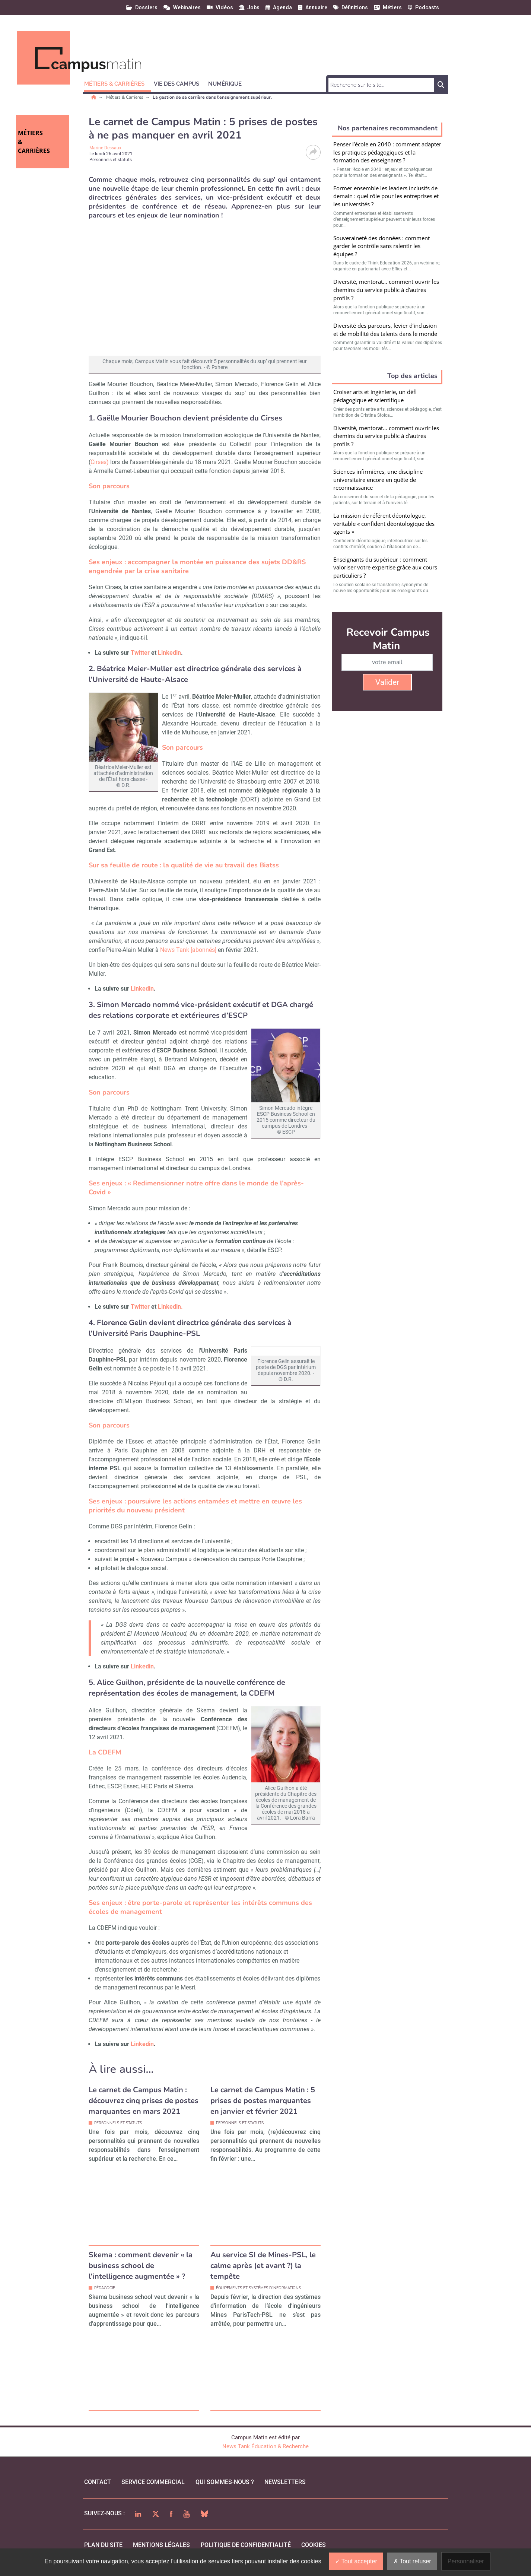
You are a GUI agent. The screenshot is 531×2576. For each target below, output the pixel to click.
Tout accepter (356, 2561)
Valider (387, 682)
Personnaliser (466, 2561)
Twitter (140, 652)
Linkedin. (170, 1306)
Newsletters (285, 2490)
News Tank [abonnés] (188, 949)
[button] (117, 82)
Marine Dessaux (105, 147)
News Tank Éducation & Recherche (265, 2455)
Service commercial (153, 2490)
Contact (97, 2490)
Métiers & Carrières (125, 97)
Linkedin (169, 652)
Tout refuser (412, 2561)
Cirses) (99, 462)
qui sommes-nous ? (224, 2490)
